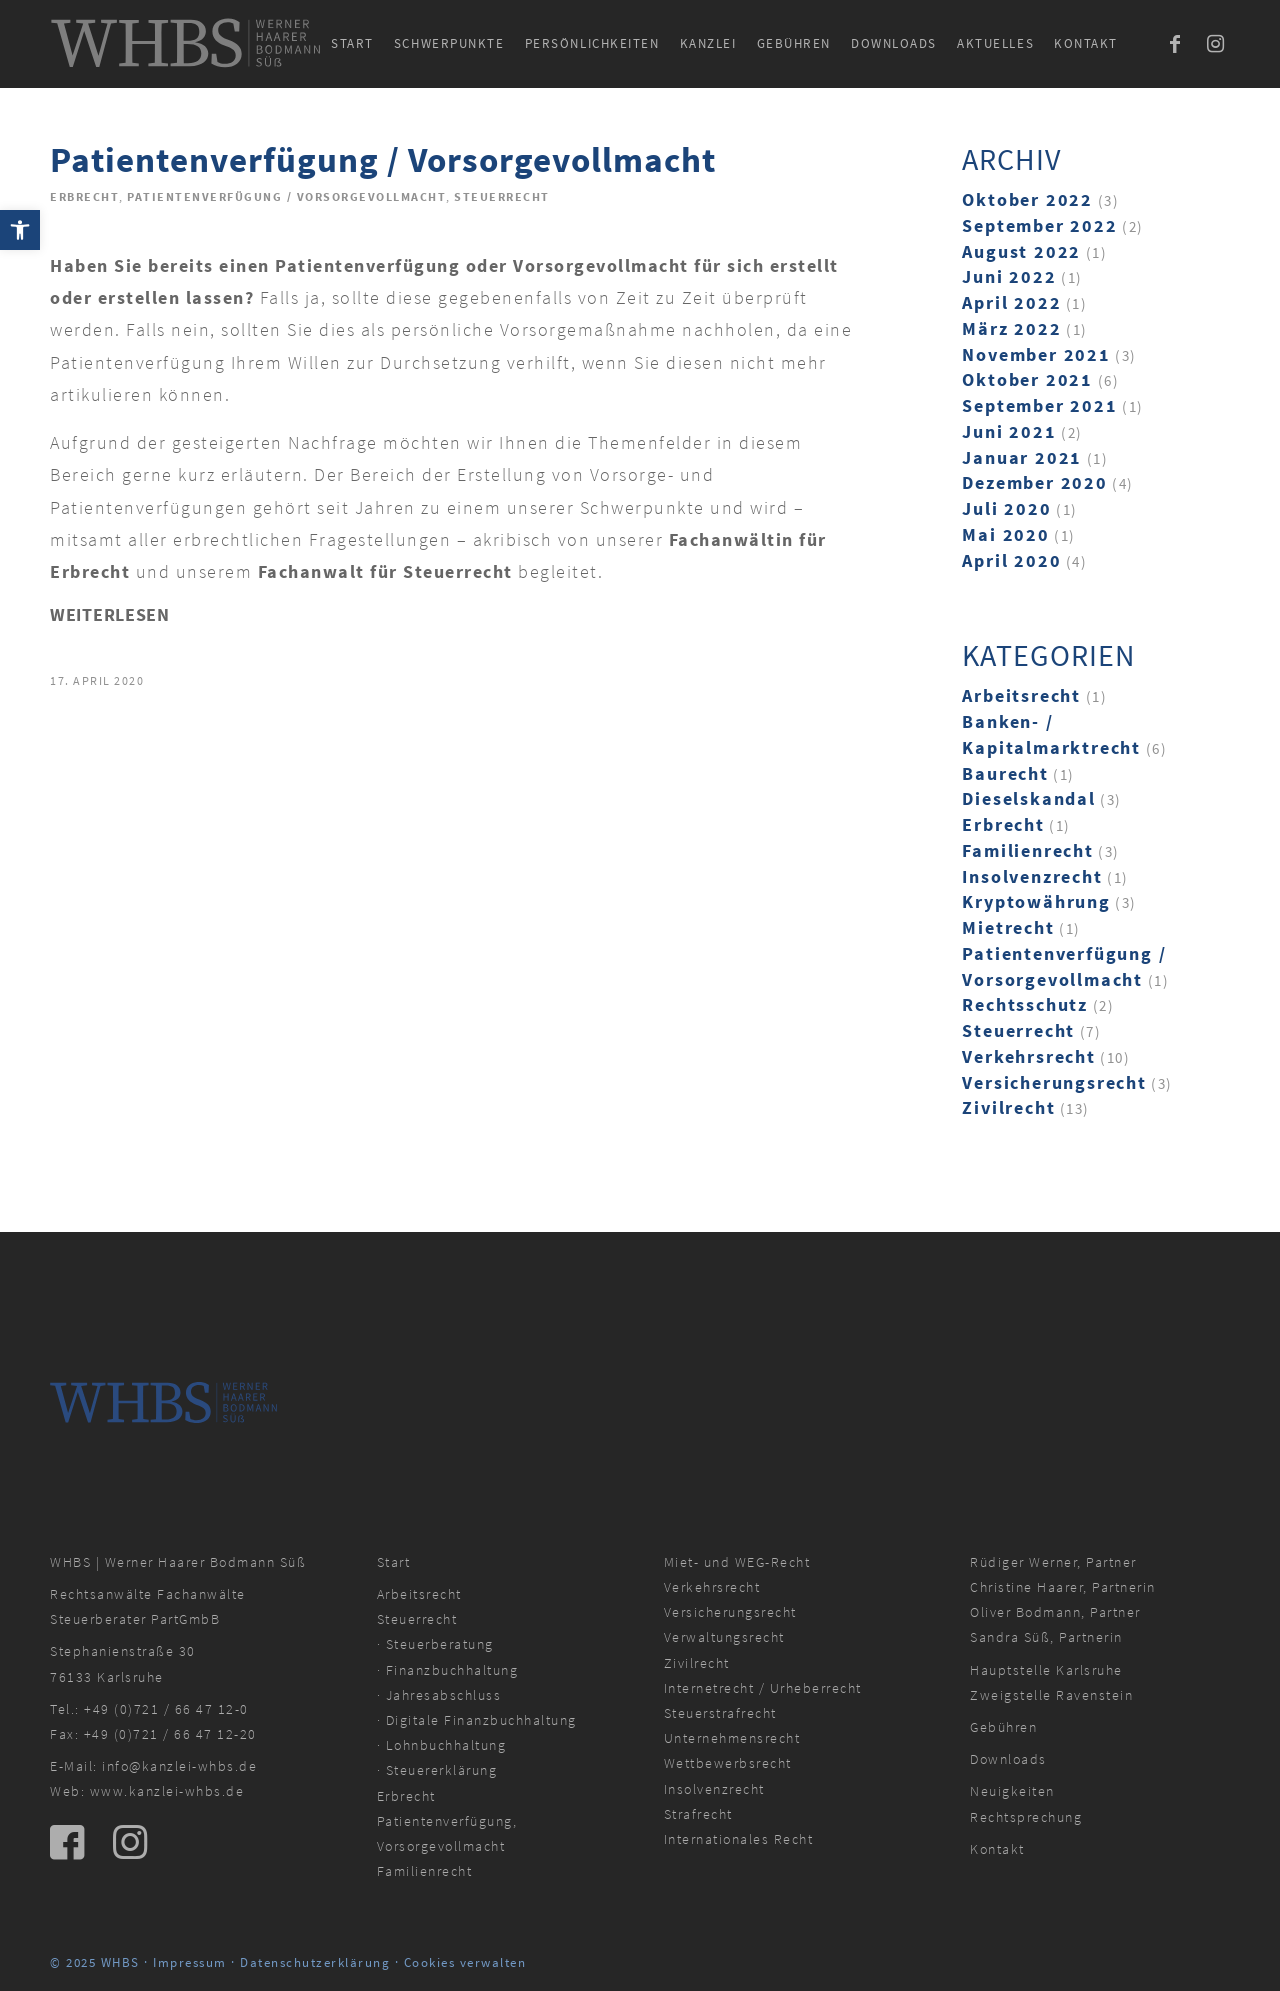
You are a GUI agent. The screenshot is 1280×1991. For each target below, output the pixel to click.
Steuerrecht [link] (502, 196)
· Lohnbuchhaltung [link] (442, 1745)
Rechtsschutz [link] (1025, 1004)
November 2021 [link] (1036, 354)
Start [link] (394, 1562)
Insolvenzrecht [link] (1032, 876)
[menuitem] (352, 44)
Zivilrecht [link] (1008, 1107)
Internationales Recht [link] (739, 1839)
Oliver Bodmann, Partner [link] (1055, 1612)
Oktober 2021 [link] (1027, 379)
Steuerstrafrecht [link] (720, 1713)
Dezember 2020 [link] (1034, 482)
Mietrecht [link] (1008, 927)
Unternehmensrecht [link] (732, 1738)
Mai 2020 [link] (1005, 534)
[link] (20, 230)
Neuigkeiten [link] (1012, 1791)
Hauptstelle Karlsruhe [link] (1046, 1670)
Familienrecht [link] (1027, 850)
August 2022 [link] (1021, 251)
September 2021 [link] (1039, 405)
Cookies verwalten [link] (465, 1962)
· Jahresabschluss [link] (439, 1695)
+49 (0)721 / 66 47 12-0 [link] (166, 1709)
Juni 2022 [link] (1009, 276)
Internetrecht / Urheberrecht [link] (763, 1688)
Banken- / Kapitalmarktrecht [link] (1051, 734)
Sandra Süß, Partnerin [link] (1046, 1637)
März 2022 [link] (1011, 328)
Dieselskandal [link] (1028, 798)
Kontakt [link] (997, 1849)
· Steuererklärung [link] (437, 1770)
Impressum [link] (190, 1962)
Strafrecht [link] (698, 1814)
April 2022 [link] (1011, 302)
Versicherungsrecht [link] (1054, 1082)
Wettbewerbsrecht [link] (728, 1763)
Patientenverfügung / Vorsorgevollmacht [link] (383, 160)
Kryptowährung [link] (1036, 901)
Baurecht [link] (1005, 773)
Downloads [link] (1008, 1759)
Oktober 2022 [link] (1027, 199)
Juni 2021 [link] (1009, 431)
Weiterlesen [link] (110, 614)
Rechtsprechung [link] (1026, 1817)
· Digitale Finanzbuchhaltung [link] (477, 1720)
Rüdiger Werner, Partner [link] (1053, 1562)
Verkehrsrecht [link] (1028, 1056)
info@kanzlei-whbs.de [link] (179, 1766)
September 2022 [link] (1039, 225)
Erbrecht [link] (84, 196)
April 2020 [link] (1011, 560)
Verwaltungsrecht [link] (724, 1637)
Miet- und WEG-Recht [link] (737, 1562)
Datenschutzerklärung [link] (315, 1962)
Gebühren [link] (1003, 1727)
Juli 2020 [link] (1006, 508)
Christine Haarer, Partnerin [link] (1063, 1587)
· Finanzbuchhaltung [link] (448, 1670)
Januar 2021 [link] (1022, 457)
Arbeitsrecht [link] (1021, 695)
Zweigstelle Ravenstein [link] (1051, 1695)
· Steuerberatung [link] (435, 1644)
